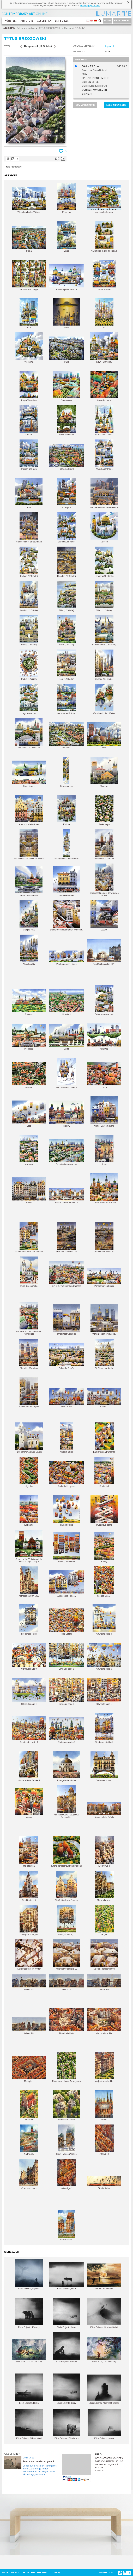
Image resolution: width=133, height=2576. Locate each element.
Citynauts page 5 (104, 1656)
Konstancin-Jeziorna (104, 199)
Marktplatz (29, 2069)
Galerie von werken (25, 28)
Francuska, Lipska (66, 2105)
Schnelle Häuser (66, 881)
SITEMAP (99, 2470)
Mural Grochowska (29, 1272)
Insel (29, 493)
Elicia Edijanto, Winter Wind (29, 2424)
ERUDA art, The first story (104, 2350)
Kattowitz (104, 1036)
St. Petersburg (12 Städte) (104, 630)
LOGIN (107, 20)
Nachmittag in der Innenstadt (104, 236)
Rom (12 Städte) (66, 665)
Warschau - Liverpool (104, 844)
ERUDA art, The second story (29, 2351)
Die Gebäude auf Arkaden (66, 1886)
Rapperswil (15, 166)
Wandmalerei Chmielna (66, 1073)
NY (104, 313)
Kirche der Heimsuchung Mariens (66, 1851)
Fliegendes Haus (28, 1619)
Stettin (66, 1037)
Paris (66, 350)
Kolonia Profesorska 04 (104, 1954)
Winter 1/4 (29, 1982)
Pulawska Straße (66, 1356)
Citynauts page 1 (104, 1691)
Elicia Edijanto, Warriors (66, 2347)
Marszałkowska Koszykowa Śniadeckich (66, 1801)
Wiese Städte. (66, 2225)
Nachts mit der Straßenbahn (29, 527)
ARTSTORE (27, 20)
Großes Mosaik (104, 1581)
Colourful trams (104, 386)
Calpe (66, 236)
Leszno (104, 915)
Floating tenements (66, 1547)
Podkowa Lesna (66, 420)
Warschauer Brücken (66, 699)
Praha (29, 239)
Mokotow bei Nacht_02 (66, 1237)
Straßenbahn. (104, 2183)
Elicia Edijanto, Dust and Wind (104, 2313)
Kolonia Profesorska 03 (66, 1954)
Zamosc (29, 1002)
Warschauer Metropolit (29, 1392)
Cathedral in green (66, 1474)
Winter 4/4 (29, 2026)
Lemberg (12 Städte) (104, 562)
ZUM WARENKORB (85, 105)
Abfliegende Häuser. (66, 1583)
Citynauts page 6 (66, 1656)
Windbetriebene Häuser (66, 958)
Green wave (66, 386)
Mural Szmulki (104, 275)
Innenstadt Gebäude (66, 1319)
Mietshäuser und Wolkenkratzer (104, 493)
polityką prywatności (90, 5)
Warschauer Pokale (104, 420)
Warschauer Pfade (104, 454)
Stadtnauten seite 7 (66, 1730)
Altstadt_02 (66, 2174)
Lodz (29, 1114)
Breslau (29, 1075)
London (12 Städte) (29, 596)
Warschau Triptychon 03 (29, 733)
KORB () (55, 2572)
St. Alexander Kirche (104, 1354)
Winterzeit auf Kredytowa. (104, 1319)
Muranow (66, 198)
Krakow (66, 1114)
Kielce (66, 313)
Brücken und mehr (29, 454)
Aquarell (109, 46)
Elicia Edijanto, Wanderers (66, 2424)
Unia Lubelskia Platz (104, 2021)
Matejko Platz (29, 915)
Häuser (29, 1190)
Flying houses (66, 1510)
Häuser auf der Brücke (104, 1810)
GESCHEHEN (44, 20)
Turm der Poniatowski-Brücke (29, 1437)
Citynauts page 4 (29, 1691)
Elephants (29, 1510)
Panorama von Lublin (104, 1277)
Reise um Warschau (104, 1000)
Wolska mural (66, 1437)
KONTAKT (100, 2467)
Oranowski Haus (28, 2174)
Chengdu (66, 493)
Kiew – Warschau (104, 347)
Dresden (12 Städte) (66, 562)
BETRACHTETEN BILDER (35, 2572)
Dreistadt (66, 1002)
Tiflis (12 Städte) (66, 596)
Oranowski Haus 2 (104, 1766)
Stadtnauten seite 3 (29, 1729)
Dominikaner (29, 774)
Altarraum (29, 2105)
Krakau (66, 810)
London (29, 420)
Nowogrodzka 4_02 (29, 1920)
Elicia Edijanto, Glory (66, 2313)
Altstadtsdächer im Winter (29, 1954)
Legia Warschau (29, 699)
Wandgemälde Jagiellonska (66, 844)
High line (29, 1472)
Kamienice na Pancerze (104, 1437)
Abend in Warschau (28, 1354)
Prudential (104, 1472)
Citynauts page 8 (29, 1656)
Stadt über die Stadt (104, 1728)
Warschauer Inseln (66, 527)
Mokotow (104, 772)
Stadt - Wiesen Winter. (66, 2140)
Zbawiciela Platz (66, 2021)
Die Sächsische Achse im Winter (29, 844)
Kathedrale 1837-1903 (29, 1581)
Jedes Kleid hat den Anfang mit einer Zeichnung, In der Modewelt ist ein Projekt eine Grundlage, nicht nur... (40, 2470)
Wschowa (29, 347)
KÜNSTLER (11, 20)
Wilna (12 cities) (66, 630)
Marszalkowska (104, 1886)
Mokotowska (28, 1851)
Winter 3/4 (104, 1982)
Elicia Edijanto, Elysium (29, 2274)
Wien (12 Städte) (104, 596)
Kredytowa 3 (104, 1851)
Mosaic (29, 1803)
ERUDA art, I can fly (104, 2277)
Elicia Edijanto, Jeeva (104, 2424)
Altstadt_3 (104, 2140)
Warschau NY (29, 950)
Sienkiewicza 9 (28, 1886)
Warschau (66, 735)
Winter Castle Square (104, 1111)
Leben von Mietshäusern (29, 810)
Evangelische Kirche (66, 1766)
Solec (104, 1150)
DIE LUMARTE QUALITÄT (107, 2464)
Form (29, 313)
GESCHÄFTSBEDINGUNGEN (109, 2458)
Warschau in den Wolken (29, 200)
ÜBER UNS (9, 27)
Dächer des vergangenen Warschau (66, 915)
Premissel (29, 1037)
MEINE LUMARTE (10, 2572)
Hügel (104, 1920)
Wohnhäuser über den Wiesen (29, 1237)
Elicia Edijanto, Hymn (29, 2389)
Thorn (104, 1075)
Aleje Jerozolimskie (104, 2067)
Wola (104, 735)
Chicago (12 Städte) (104, 665)
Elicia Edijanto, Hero (66, 2276)
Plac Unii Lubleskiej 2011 (104, 952)
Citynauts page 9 (104, 1619)
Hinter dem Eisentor (29, 881)
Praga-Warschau (29, 386)
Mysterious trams (104, 1510)
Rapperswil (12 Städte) (74, 28)
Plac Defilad (66, 1621)
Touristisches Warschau (66, 1152)
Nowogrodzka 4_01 (66, 1920)
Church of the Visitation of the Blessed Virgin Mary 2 (29, 1546)
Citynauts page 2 (66, 1691)
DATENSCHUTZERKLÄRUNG (109, 2461)
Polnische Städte (66, 457)
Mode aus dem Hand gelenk (39, 2461)
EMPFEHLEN (62, 20)
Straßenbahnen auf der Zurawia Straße (104, 880)
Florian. (104, 2105)
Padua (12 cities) (29, 665)
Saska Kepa (104, 810)
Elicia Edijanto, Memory (29, 2313)
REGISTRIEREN (121, 20)
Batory (104, 1547)
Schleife (104, 527)
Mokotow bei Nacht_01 (104, 1237)
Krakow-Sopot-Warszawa (104, 1188)
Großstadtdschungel (29, 275)
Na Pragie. (29, 2140)
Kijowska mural (67, 772)
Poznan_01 (104, 1398)
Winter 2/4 (66, 1982)
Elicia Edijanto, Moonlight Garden (104, 2389)
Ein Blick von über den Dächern (66, 1274)
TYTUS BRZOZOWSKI (49, 28)
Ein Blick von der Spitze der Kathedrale (28, 1318)
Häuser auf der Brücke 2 (29, 1766)
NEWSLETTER (106, 2572)
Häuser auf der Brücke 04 (66, 1196)
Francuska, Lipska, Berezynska (66, 2067)
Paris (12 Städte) (29, 630)
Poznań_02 (66, 1398)
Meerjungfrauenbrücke (66, 277)
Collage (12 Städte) (29, 562)
